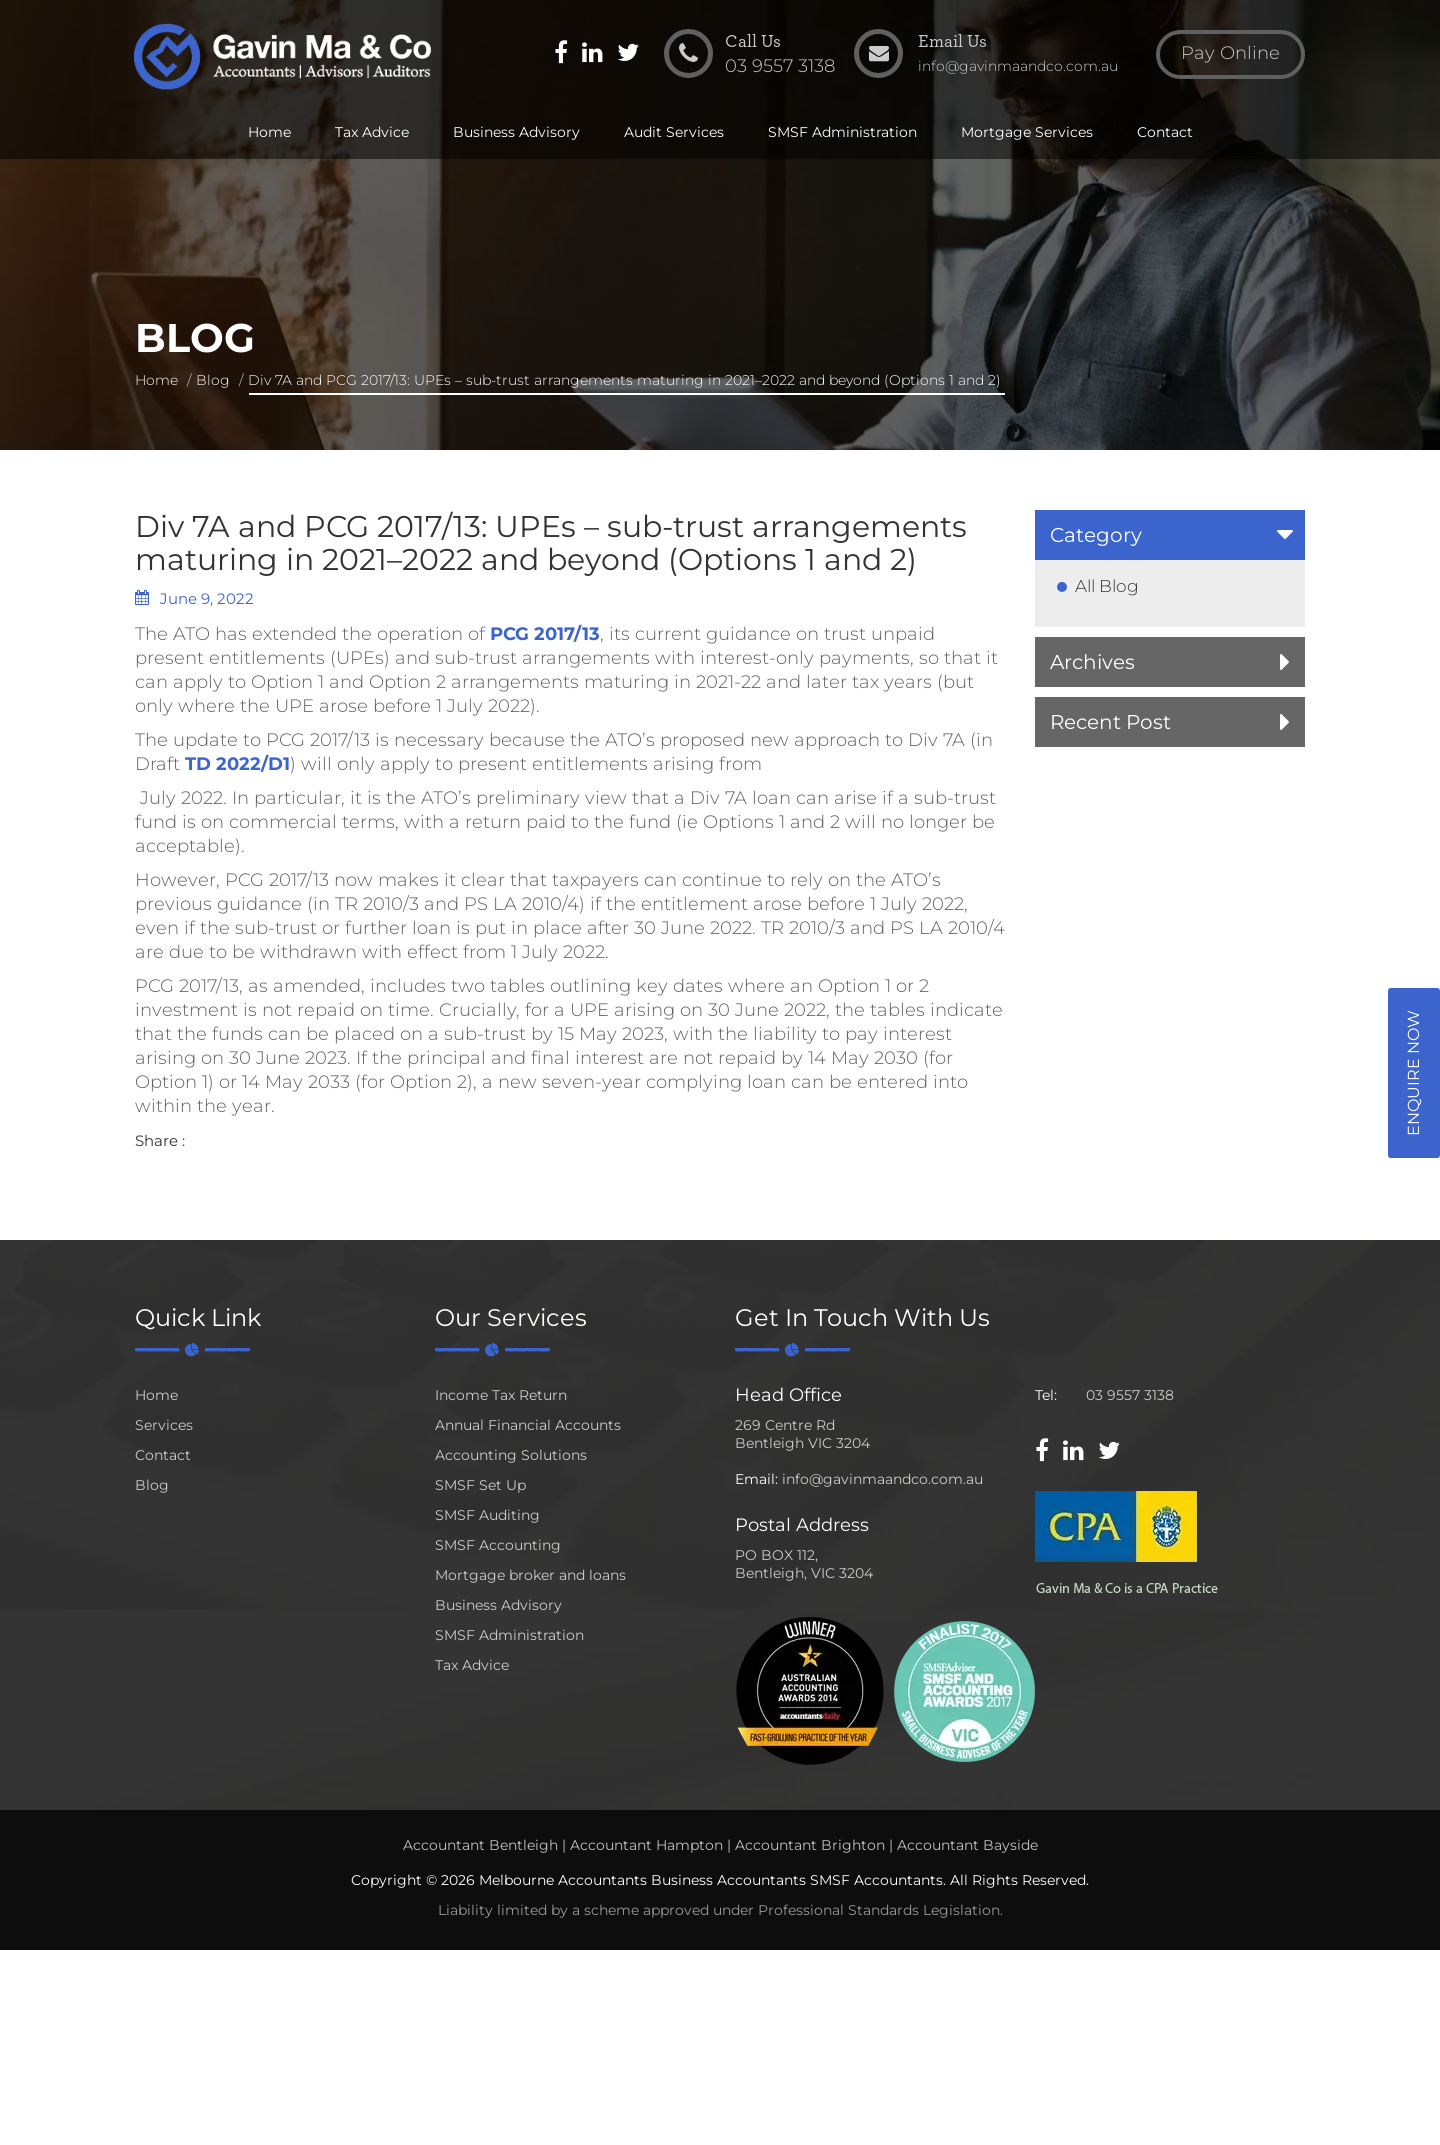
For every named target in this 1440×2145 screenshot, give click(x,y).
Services (164, 1425)
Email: (756, 1479)
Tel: (1046, 1395)
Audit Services (674, 132)
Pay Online (1230, 54)
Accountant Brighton (810, 1845)
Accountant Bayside (967, 1845)
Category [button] (1096, 535)
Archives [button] (1092, 662)
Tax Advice (372, 132)
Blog (213, 380)
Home (269, 132)
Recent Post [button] (1110, 722)
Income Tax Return (501, 1395)
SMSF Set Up (480, 1485)
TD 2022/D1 (237, 764)
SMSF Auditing (487, 1515)
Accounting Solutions (511, 1455)
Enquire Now (1413, 1073)
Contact (1165, 132)
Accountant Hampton (646, 1845)
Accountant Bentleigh (480, 1845)
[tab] (1170, 535)
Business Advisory (516, 132)
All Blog (1107, 586)
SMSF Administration (842, 132)
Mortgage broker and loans (530, 1575)
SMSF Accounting (498, 1545)
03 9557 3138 (1130, 1395)
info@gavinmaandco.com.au (882, 1479)
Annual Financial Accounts (528, 1425)
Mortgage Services (1027, 132)
